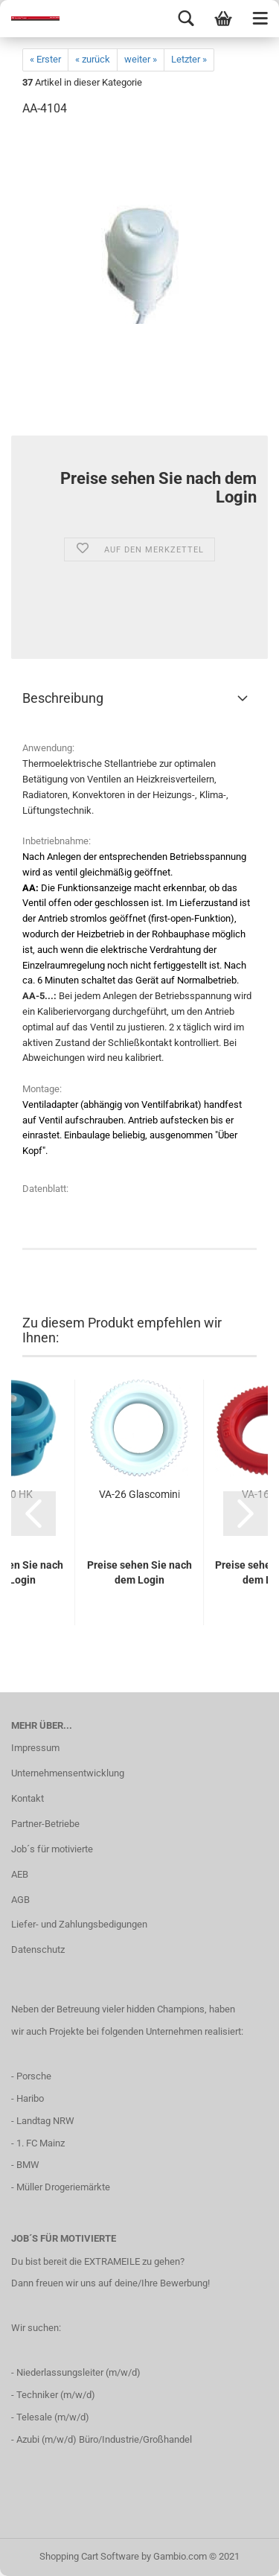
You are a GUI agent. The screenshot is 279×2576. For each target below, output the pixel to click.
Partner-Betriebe (45, 1823)
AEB (19, 1874)
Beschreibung (62, 698)
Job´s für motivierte (52, 1849)
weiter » (140, 59)
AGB (20, 1899)
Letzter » (189, 59)
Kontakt (27, 1798)
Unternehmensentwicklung (67, 1773)
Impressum (35, 1747)
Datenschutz (38, 1949)
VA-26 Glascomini (139, 1494)
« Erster (45, 59)
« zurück (92, 59)
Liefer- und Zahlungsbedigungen (79, 1924)
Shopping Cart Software (89, 2556)
